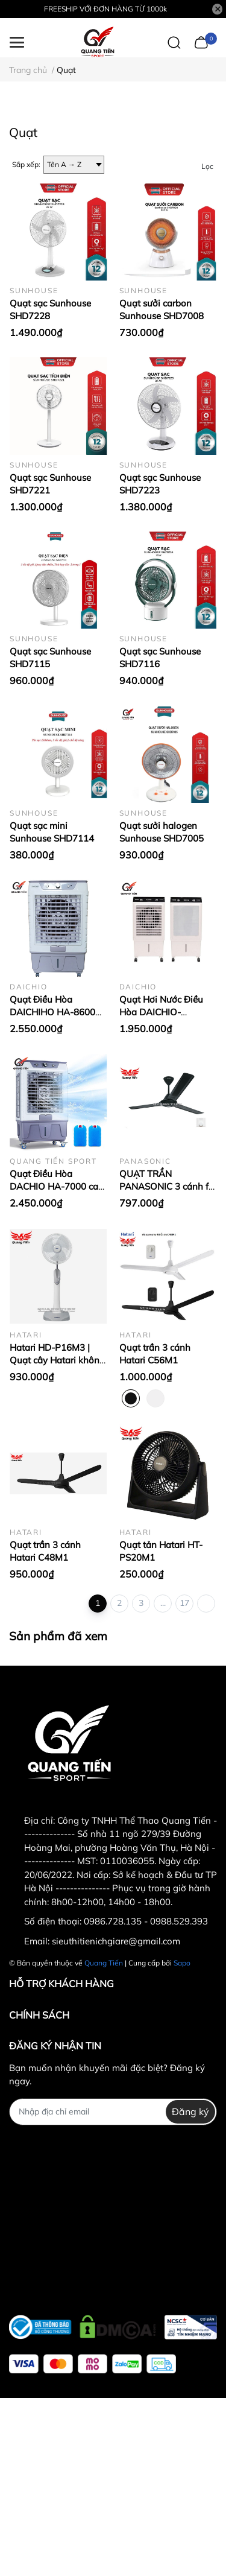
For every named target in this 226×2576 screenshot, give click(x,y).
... (163, 1602)
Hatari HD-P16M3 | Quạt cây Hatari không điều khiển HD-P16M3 (57, 1360)
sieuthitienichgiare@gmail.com (116, 1941)
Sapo (182, 1962)
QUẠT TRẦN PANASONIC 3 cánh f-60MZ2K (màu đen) (165, 1186)
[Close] (217, 9)
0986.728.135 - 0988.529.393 (146, 1921)
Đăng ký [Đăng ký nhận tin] (190, 2111)
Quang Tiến (103, 1962)
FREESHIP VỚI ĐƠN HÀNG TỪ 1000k (105, 8)
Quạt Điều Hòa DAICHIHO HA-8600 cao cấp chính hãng (52, 1012)
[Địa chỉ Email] (113, 2111)
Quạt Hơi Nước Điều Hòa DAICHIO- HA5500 (161, 1012)
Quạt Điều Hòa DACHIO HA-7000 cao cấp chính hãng (57, 1186)
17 (184, 1602)
